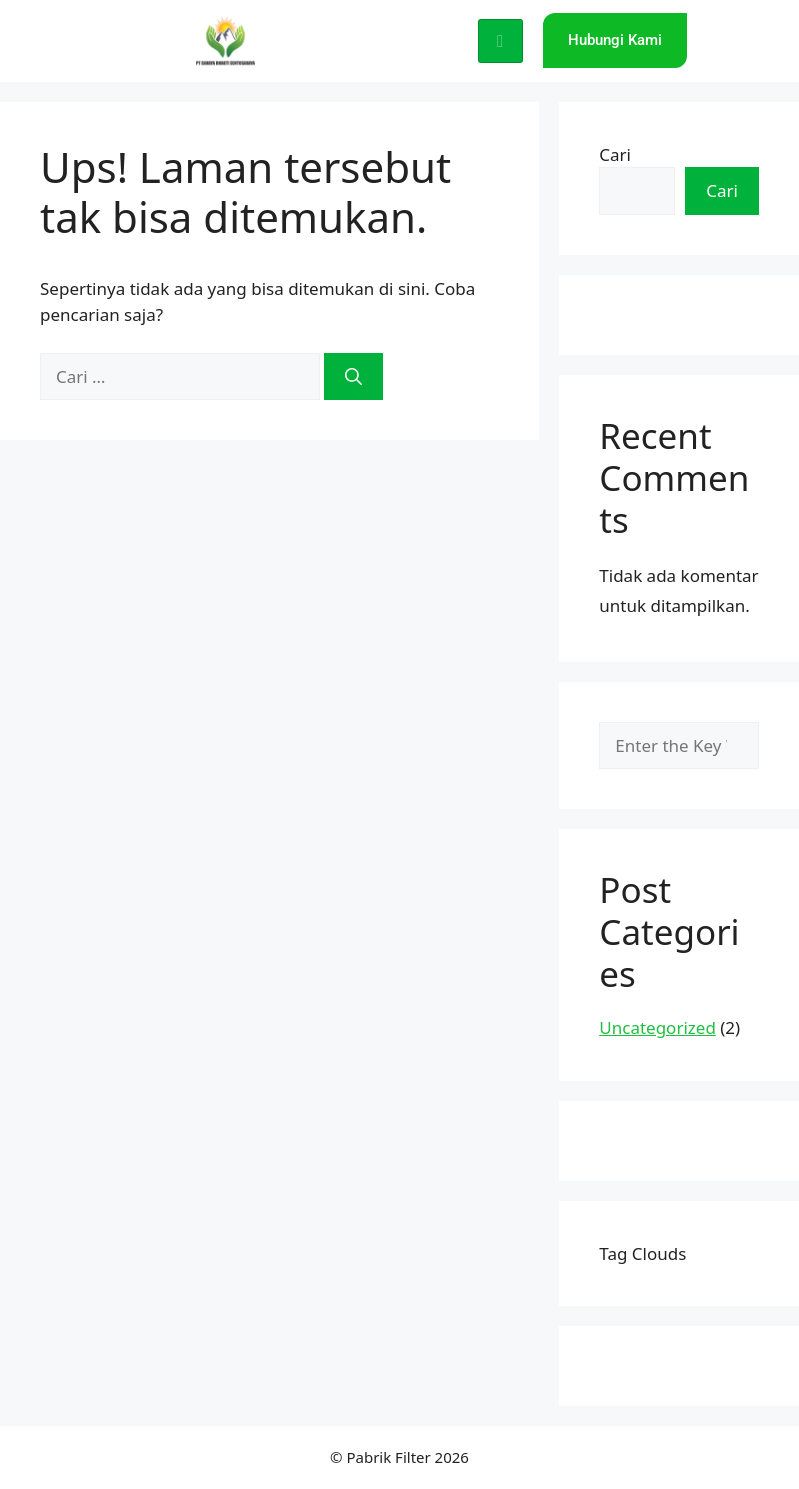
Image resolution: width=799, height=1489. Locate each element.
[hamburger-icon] (500, 41)
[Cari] (353, 377)
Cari (615, 154)
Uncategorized (657, 1027)
